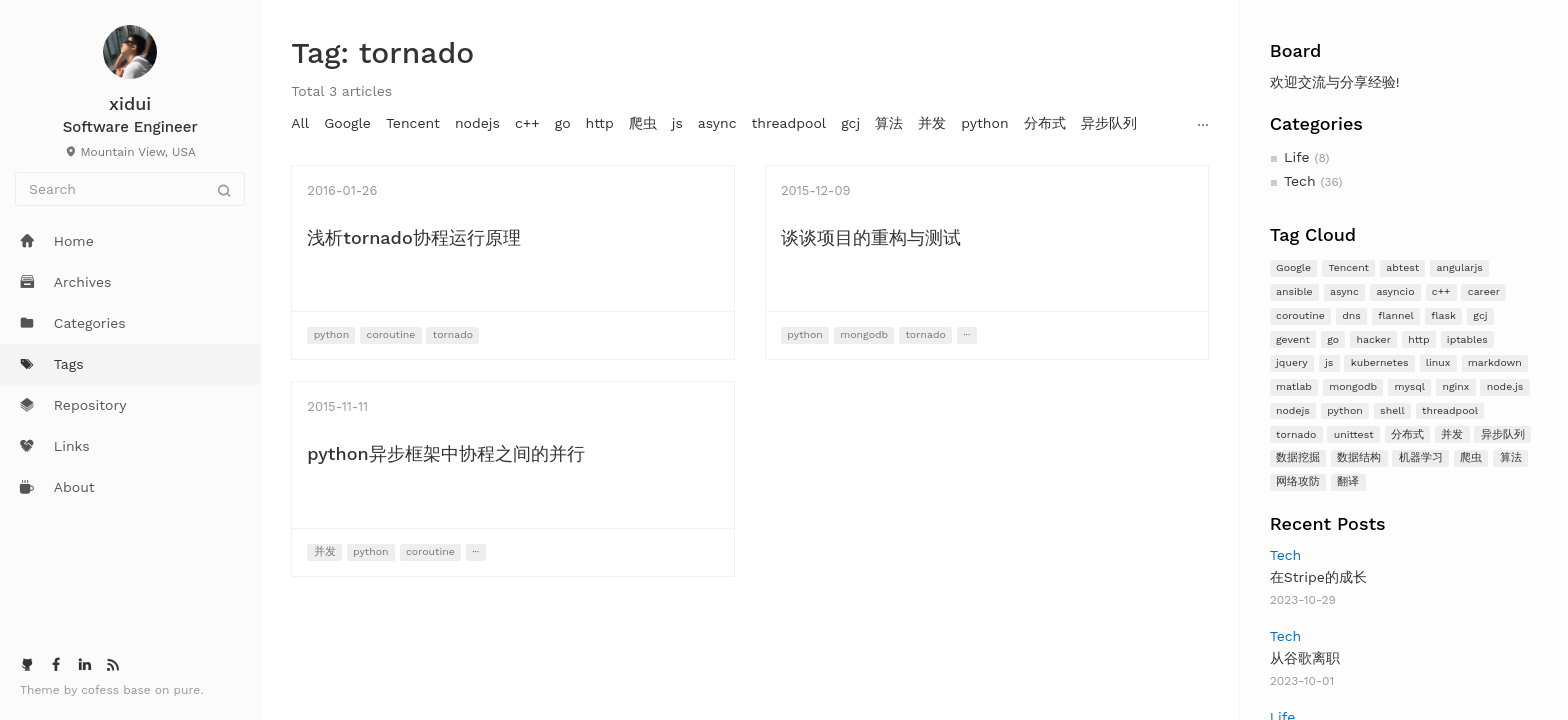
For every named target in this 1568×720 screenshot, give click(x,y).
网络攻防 (1298, 481)
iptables (1467, 339)
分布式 (1407, 434)
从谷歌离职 (1305, 658)
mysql (1410, 386)
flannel (1396, 315)
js (1329, 362)
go (1333, 339)
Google (1293, 267)
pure (187, 690)
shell (1392, 410)
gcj (1480, 315)
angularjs (1460, 267)
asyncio (1395, 291)
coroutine (1300, 315)
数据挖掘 (1298, 457)
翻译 (1348, 481)
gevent (1293, 339)
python (1345, 410)
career (1484, 291)
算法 (1511, 457)
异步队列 (1503, 434)
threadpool (1450, 410)
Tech (1300, 181)
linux (1438, 362)
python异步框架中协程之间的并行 (445, 453)
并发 (1452, 434)
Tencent (1348, 267)
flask (1443, 315)
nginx (1455, 386)
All (300, 123)
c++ (1441, 291)
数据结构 (1359, 457)
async (1344, 291)
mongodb (1353, 386)
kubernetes (1380, 362)
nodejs (1293, 410)
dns (1351, 315)
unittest (1354, 434)
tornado (1296, 434)
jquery (1292, 362)
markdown (1495, 362)
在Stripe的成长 (1318, 577)
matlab (1294, 386)
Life (1296, 157)
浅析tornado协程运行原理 (413, 237)
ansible (1294, 291)
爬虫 (1471, 457)
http (1418, 339)
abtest (1402, 267)
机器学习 (1421, 457)
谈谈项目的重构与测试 (871, 237)
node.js (1505, 386)
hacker (1374, 339)
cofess (102, 690)
